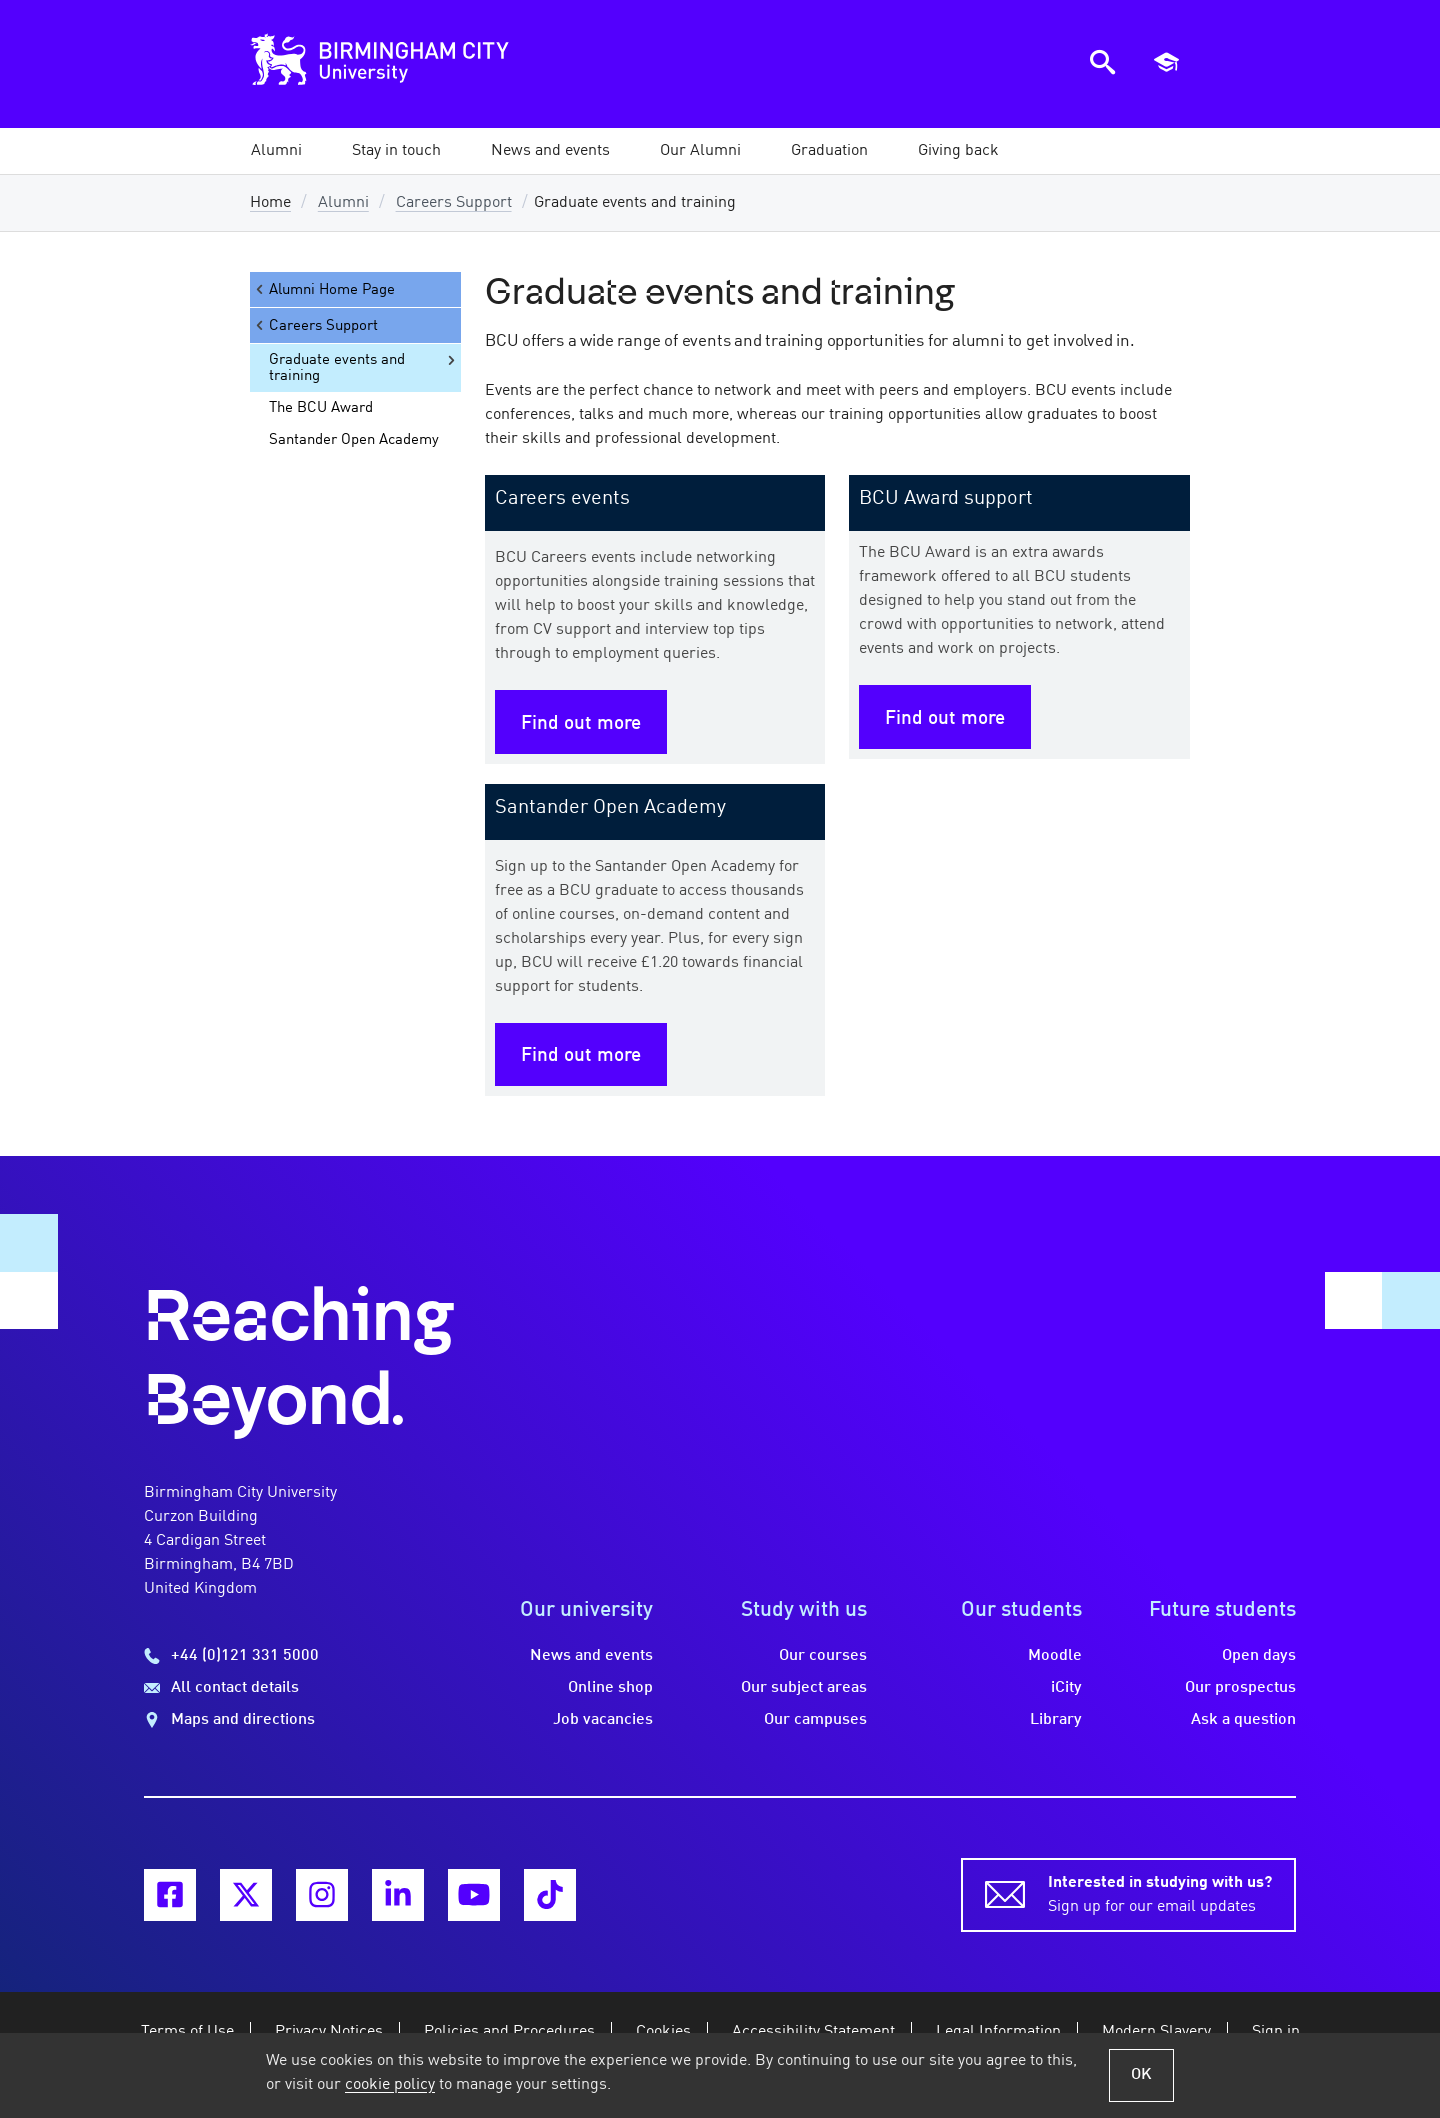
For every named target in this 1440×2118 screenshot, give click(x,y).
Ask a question (1243, 1720)
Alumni (343, 203)
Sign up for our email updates (1160, 1893)
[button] (276, 151)
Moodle (1055, 1656)
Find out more (581, 724)
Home (270, 203)
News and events (591, 1656)
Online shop (610, 1688)
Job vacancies (603, 1720)
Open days (1259, 1656)
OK (1141, 2075)
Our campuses (815, 1720)
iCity (1066, 1688)
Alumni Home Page (324, 289)
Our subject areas (804, 1688)
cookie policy (390, 2085)
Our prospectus (1240, 1688)
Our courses (823, 1656)
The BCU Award (321, 408)
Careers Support (454, 203)
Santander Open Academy (354, 440)
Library (1056, 1720)
